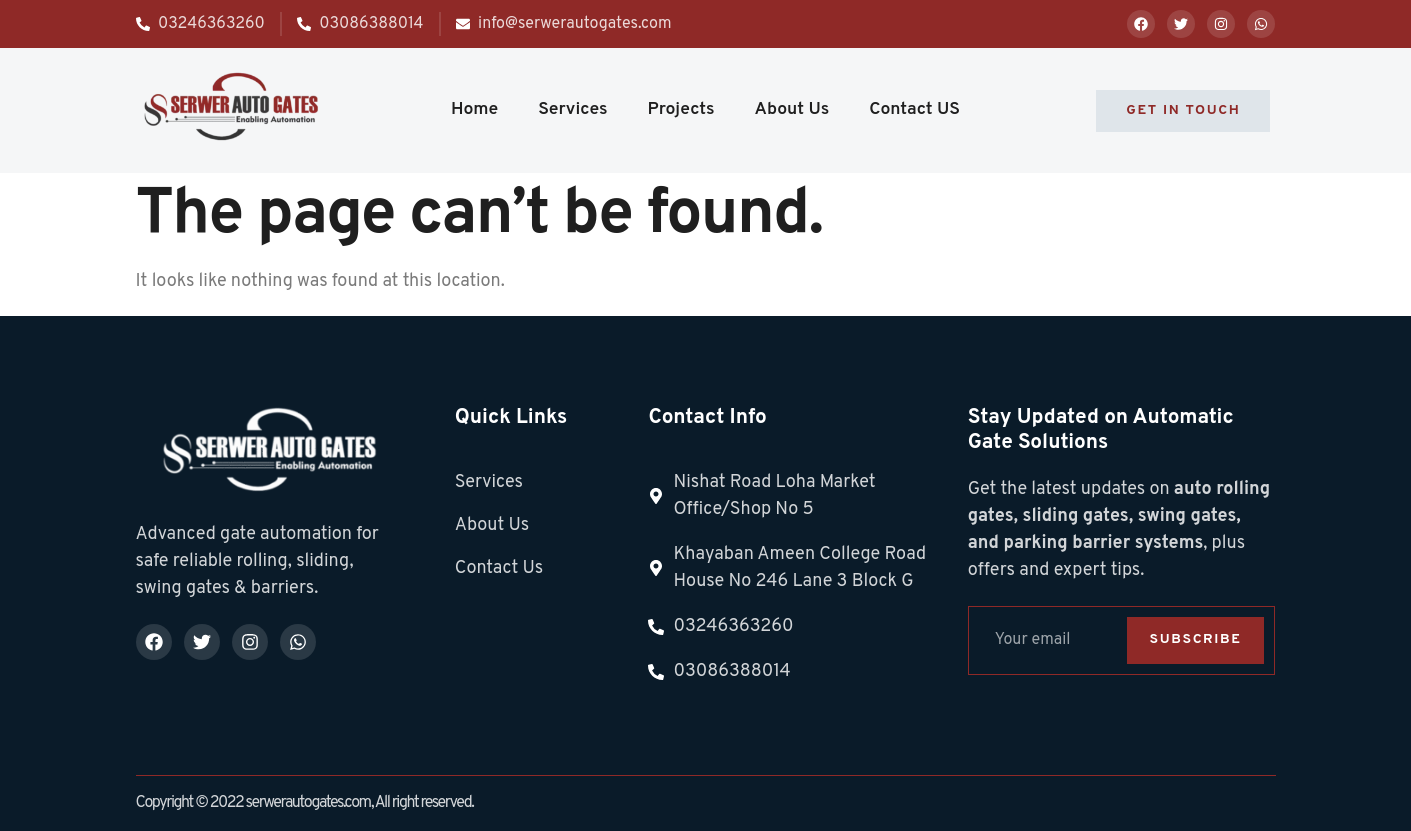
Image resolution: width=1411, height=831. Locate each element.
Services (572, 109)
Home (474, 109)
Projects (681, 109)
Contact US (914, 109)
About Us (792, 109)
